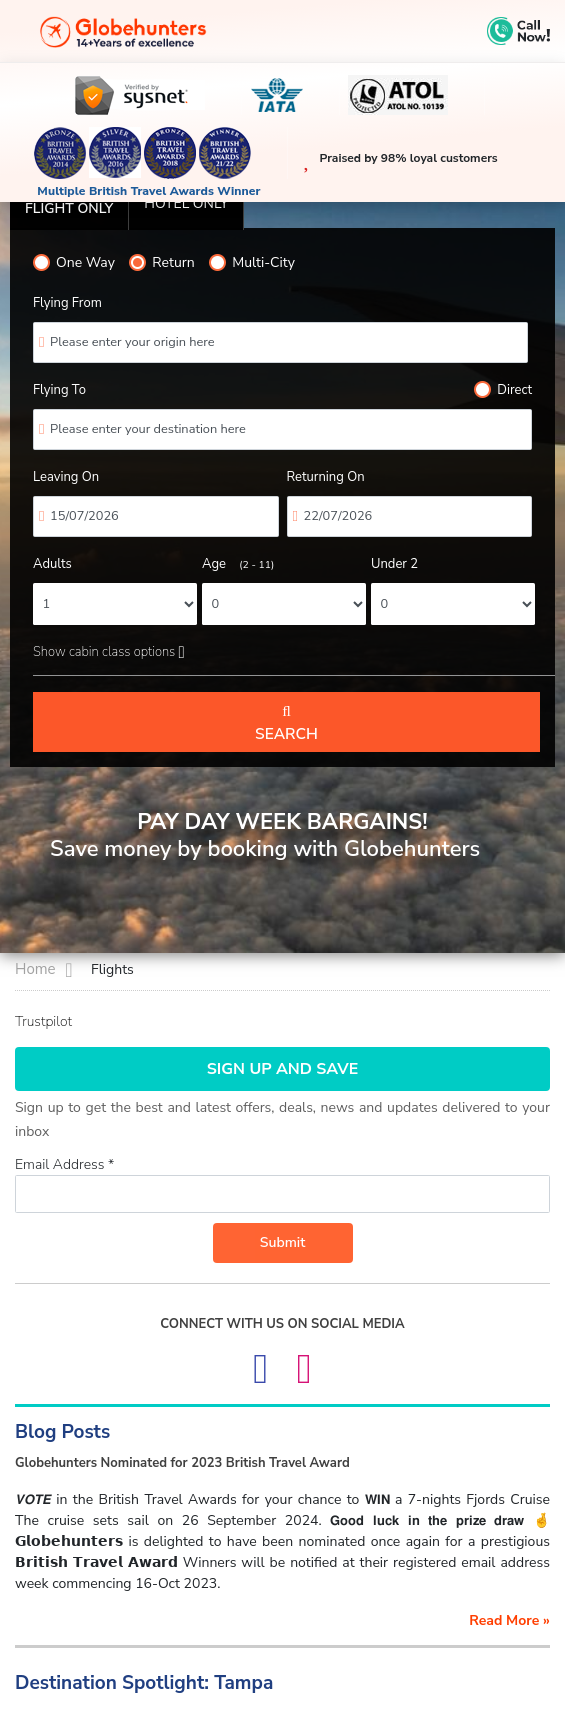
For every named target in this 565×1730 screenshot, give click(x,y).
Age (238, 564)
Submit (283, 1242)
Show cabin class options (109, 652)
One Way (74, 262)
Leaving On (66, 477)
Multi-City (252, 262)
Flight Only (69, 208)
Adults (52, 564)
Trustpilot (43, 1021)
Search (286, 723)
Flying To (59, 390)
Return (161, 262)
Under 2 (394, 564)
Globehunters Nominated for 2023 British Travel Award (182, 1463)
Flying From (67, 303)
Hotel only (186, 203)
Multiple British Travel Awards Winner (148, 191)
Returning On (326, 477)
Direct (503, 390)
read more (509, 1620)
